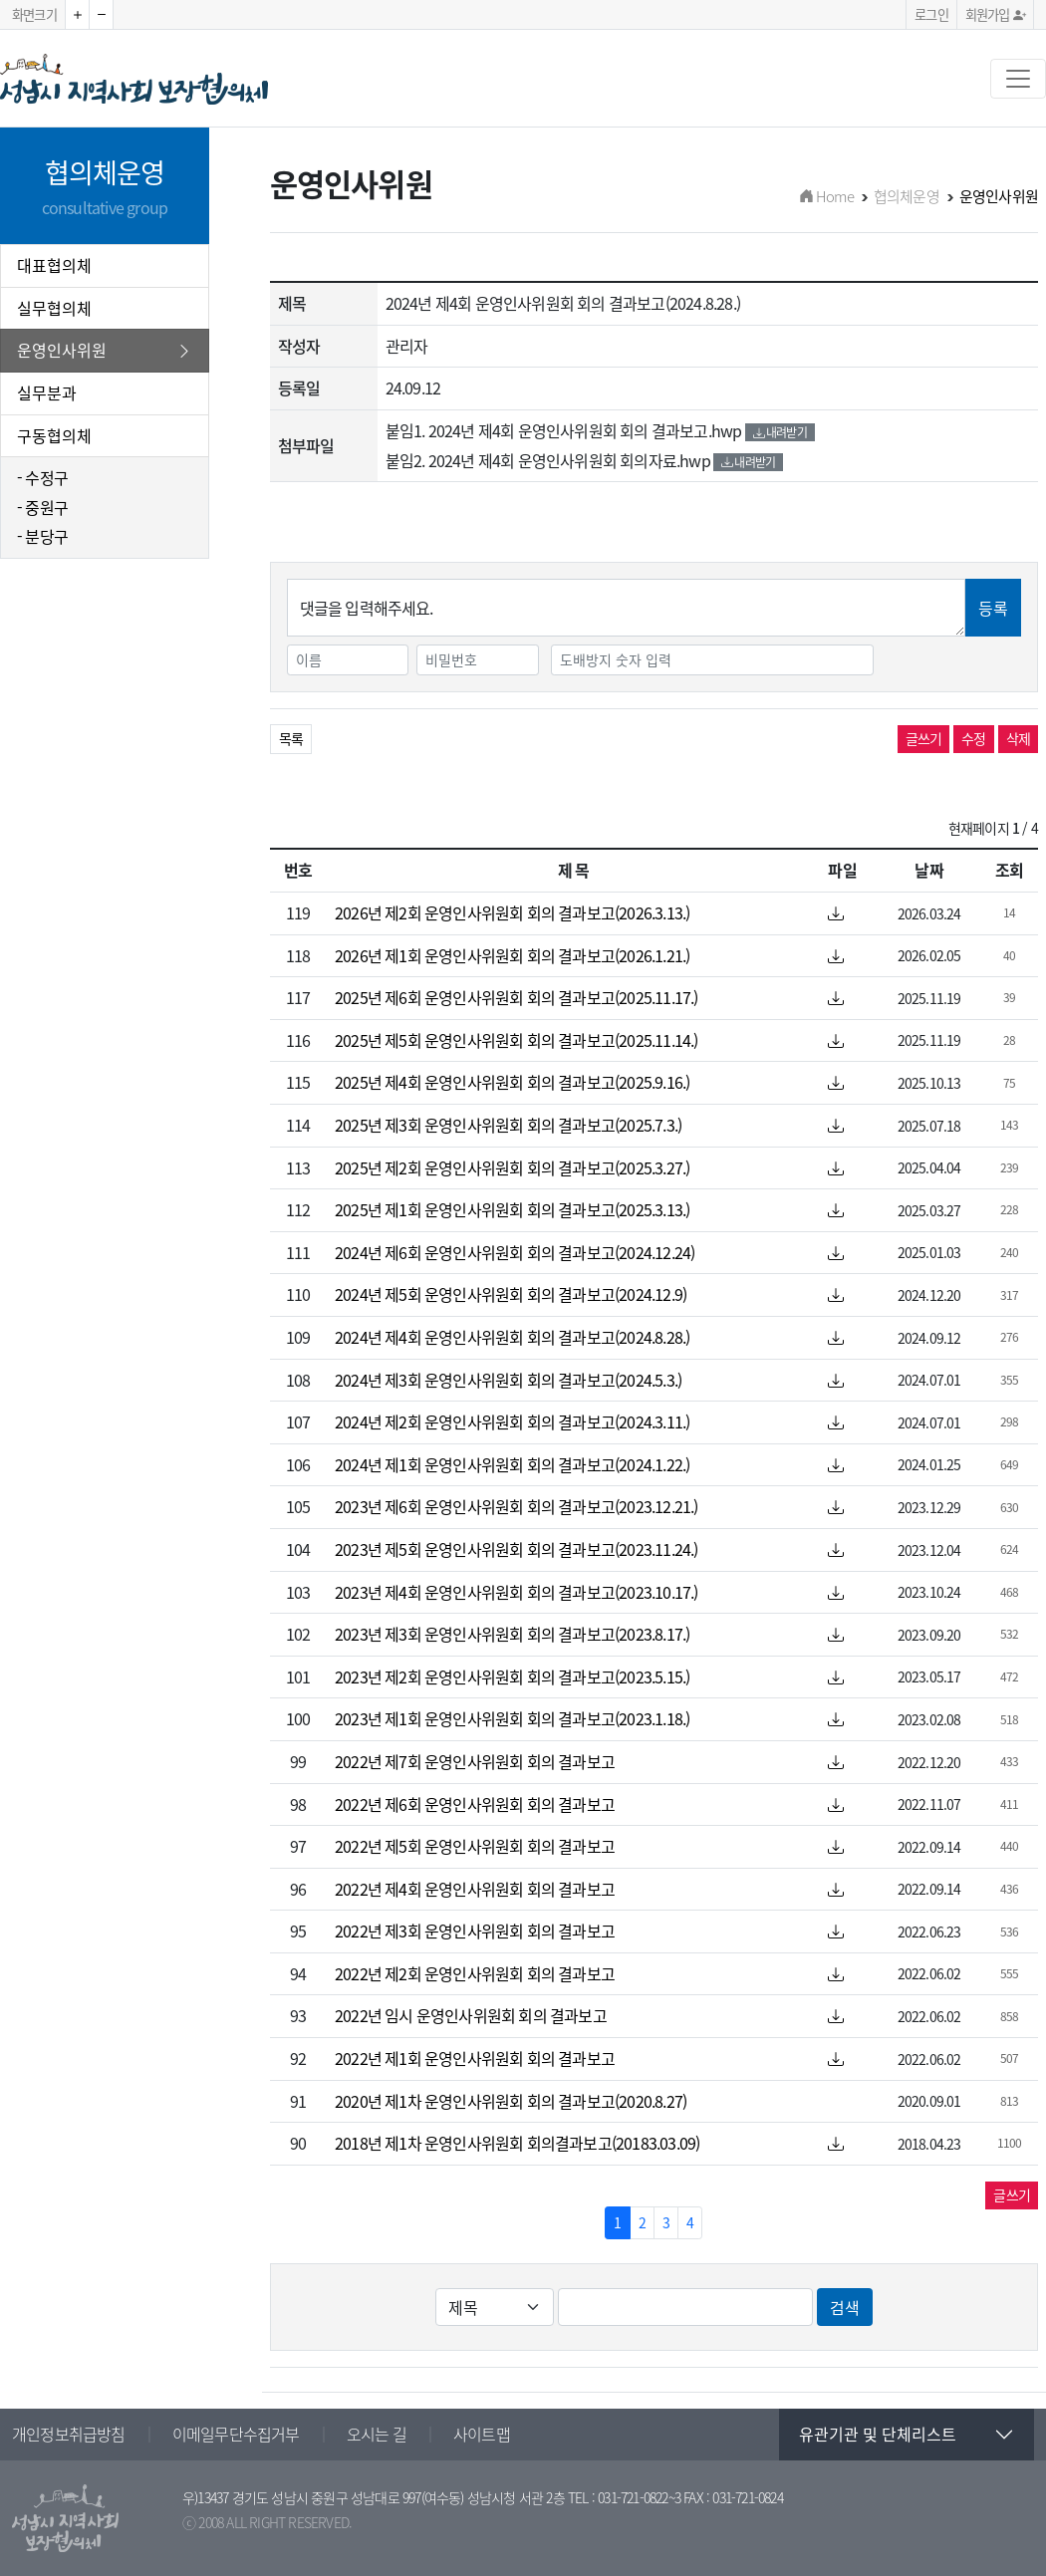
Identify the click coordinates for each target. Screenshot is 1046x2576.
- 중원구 (42, 507)
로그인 (931, 14)
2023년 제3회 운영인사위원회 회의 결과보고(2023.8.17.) (512, 1634)
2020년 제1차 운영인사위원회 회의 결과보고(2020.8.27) (510, 2101)
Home (826, 196)
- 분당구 (42, 536)
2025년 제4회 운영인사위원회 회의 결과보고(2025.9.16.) (512, 1082)
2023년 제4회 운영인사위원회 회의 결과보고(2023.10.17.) (516, 1592)
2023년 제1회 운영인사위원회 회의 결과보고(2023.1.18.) (512, 1718)
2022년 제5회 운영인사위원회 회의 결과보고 (475, 1846)
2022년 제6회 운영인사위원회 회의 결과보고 (475, 1804)
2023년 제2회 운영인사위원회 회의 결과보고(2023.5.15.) (512, 1676)
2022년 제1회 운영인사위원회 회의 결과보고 (475, 2058)
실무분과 (47, 392)
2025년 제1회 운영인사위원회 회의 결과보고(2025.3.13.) (512, 1209)
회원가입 (995, 14)
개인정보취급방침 (69, 2434)
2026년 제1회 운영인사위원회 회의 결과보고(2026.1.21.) (512, 955)
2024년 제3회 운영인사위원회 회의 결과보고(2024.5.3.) (508, 1380)
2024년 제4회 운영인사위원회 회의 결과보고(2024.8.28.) (512, 1337)
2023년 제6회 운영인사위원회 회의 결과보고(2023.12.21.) (516, 1506)
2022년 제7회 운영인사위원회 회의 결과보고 (475, 1761)
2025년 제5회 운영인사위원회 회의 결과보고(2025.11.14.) (516, 1040)
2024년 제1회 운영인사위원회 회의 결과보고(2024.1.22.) (512, 1464)
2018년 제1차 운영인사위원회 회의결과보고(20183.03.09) (517, 2143)
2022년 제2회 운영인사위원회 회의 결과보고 (475, 1973)
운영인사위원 (104, 351)
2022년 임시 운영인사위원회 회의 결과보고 (471, 2015)
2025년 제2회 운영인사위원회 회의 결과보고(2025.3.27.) (512, 1167)
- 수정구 (42, 477)
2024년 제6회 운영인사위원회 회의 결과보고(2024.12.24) (514, 1252)
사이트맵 (481, 2434)
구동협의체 (54, 435)
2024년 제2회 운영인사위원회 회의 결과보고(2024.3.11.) (512, 1421)
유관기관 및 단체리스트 (877, 2434)
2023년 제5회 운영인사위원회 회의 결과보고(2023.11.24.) (516, 1549)
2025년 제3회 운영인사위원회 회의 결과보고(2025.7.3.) (508, 1125)
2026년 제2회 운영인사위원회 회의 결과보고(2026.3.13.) (512, 912)
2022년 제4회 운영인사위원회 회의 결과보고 (475, 1889)
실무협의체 (54, 308)
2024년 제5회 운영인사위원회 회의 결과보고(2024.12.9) (510, 1294)
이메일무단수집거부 (236, 2434)
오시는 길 (376, 2434)
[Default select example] (494, 2307)
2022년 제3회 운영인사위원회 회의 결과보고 (475, 1930)
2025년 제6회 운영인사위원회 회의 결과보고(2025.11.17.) (516, 997)
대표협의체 (54, 265)
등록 (993, 608)
